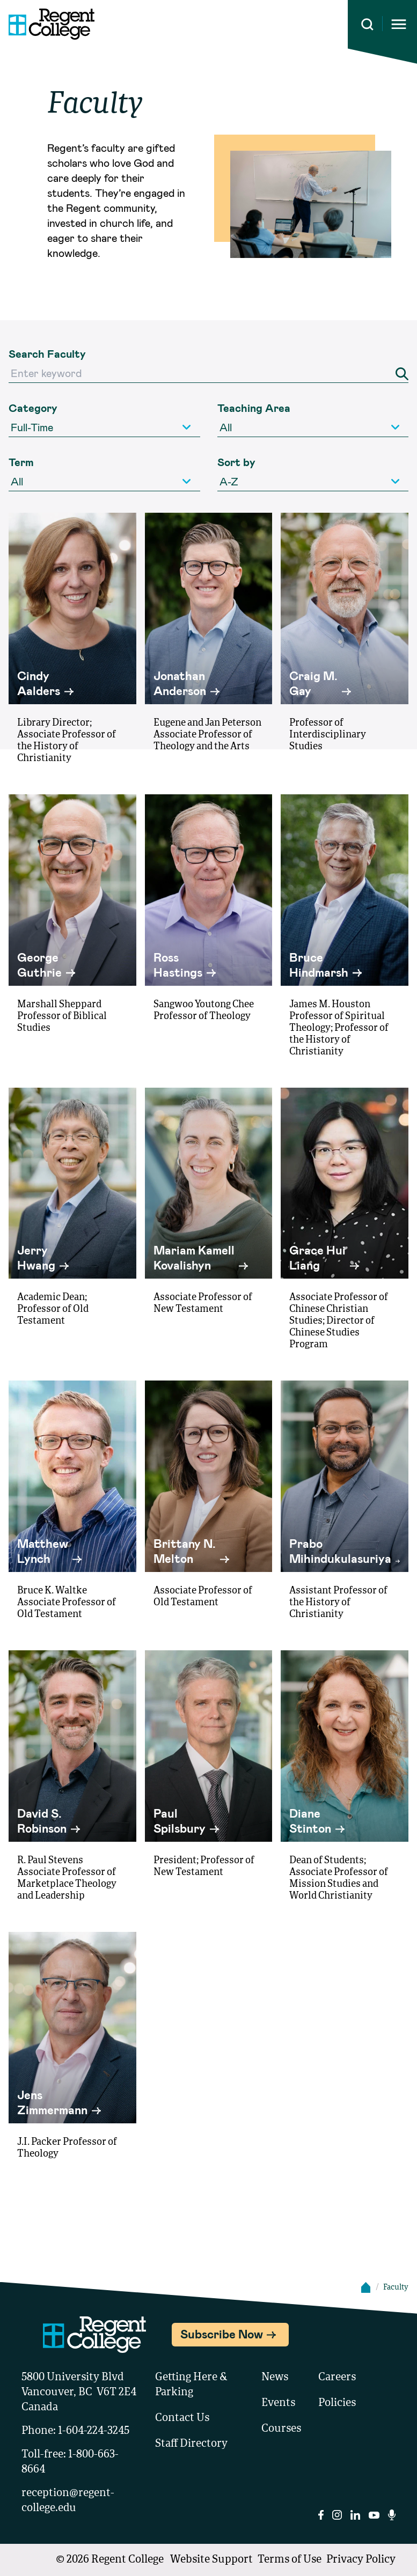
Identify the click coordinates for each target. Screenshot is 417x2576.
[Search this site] (367, 24)
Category (33, 407)
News (274, 2377)
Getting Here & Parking (191, 2385)
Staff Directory (191, 2444)
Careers (337, 2377)
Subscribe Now (221, 2334)
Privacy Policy (361, 2560)
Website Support (211, 2560)
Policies (337, 2403)
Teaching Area (253, 407)
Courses (281, 2429)
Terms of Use (289, 2560)
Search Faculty (47, 353)
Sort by (236, 461)
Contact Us (182, 2418)
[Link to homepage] (47, 24)
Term (21, 461)
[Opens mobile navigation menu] (399, 24)
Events (278, 2403)
